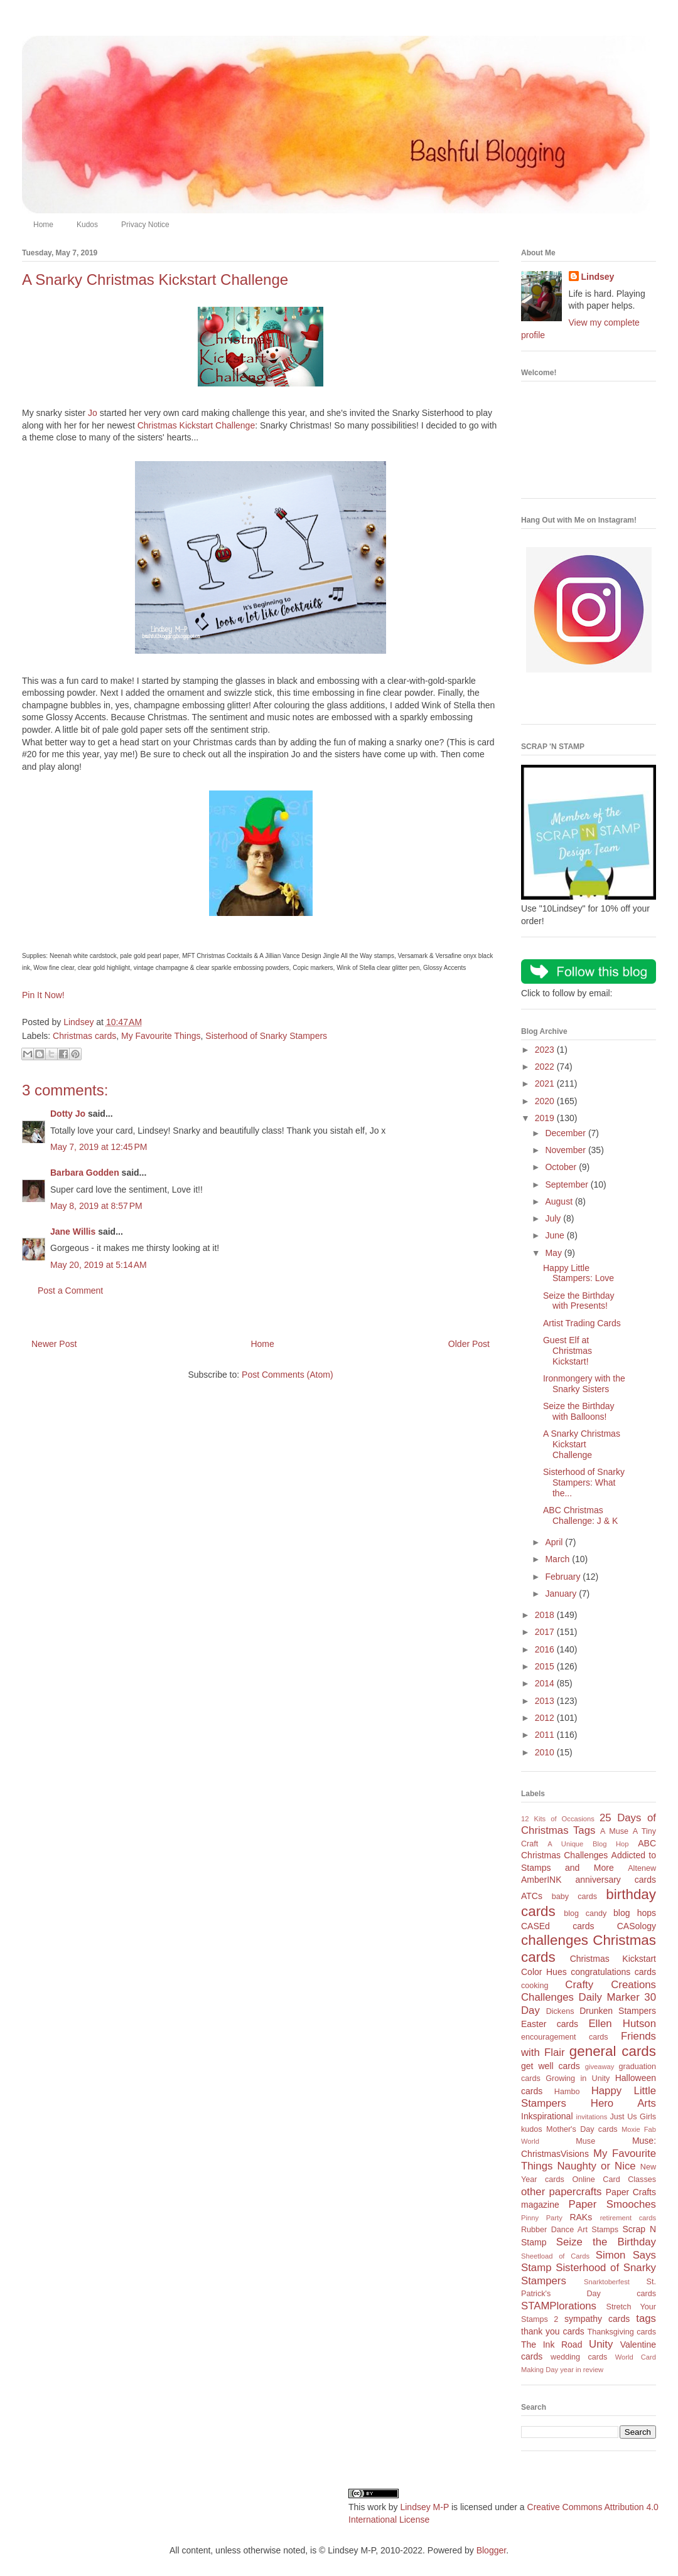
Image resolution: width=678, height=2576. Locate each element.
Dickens (560, 2011)
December (566, 1133)
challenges (554, 1940)
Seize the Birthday (606, 2242)
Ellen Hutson (622, 2024)
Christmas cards (84, 1036)
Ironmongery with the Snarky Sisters (584, 1383)
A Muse (614, 1831)
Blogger (491, 2550)
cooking (534, 1985)
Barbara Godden (84, 1173)
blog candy (585, 1913)
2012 (546, 1718)
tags (646, 2318)
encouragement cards (564, 2037)
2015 (546, 1666)
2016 (546, 1649)
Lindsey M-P (424, 2507)
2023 (546, 1050)
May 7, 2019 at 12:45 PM (98, 1147)
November (566, 1150)
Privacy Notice (145, 224)
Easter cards (549, 2024)
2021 (546, 1083)
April (555, 1542)
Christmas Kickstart (613, 1959)
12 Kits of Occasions (558, 1819)
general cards (612, 2051)
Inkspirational (547, 2116)
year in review (581, 2369)
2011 (546, 1735)
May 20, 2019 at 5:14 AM (98, 1265)
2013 (546, 1701)
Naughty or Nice (596, 2166)
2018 (546, 1615)
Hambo (567, 2091)
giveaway (600, 2066)
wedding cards (579, 2357)
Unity (601, 2344)
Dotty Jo (67, 1114)
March (558, 1559)
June (555, 1235)
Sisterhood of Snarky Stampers (266, 1036)
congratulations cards (613, 1972)
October (562, 1167)
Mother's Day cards (582, 2129)
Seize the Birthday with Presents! (579, 1301)
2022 (546, 1067)
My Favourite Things (161, 1036)
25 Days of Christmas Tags (588, 1824)
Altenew (642, 1868)
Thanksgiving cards (622, 2332)
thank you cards (552, 2331)
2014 (546, 1683)
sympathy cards (597, 2319)
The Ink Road (551, 2344)
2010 (546, 1752)
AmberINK (541, 1880)
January (562, 1594)
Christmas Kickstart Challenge (196, 425)
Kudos (87, 224)
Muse (585, 2141)
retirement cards (628, 2218)
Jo (92, 413)
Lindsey (598, 277)
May (554, 1253)
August (559, 1201)
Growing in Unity (578, 2078)
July (554, 1218)
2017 (546, 1632)
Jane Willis (72, 1232)
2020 (546, 1101)
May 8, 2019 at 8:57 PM (96, 1206)
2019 (546, 1118)
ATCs (531, 1896)
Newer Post (54, 1344)
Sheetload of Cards (555, 2256)
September (567, 1184)
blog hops (634, 1913)
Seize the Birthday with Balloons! (579, 1411)
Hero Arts (623, 2103)
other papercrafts (561, 2192)
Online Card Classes (614, 2179)
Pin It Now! (43, 995)
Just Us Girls (633, 2116)
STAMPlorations (558, 2306)
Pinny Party (541, 2218)
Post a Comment (70, 1290)
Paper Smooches (612, 2204)
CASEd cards (557, 1926)
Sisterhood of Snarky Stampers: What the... (584, 1482)
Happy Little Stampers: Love (578, 1273)
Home (43, 224)
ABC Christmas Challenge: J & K (580, 1515)
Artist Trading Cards (582, 1323)
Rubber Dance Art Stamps (569, 2229)
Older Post (469, 1344)
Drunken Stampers (617, 2011)
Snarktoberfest (607, 2282)
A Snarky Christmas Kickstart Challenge (581, 1444)
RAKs (580, 2217)
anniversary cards (615, 1880)
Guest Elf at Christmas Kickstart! (567, 1350)
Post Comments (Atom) (287, 1375)
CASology (636, 1926)
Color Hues (544, 1972)
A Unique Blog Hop (587, 1844)
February (564, 1577)
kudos (531, 2129)
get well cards (550, 2066)
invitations (591, 2117)
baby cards (574, 1896)
